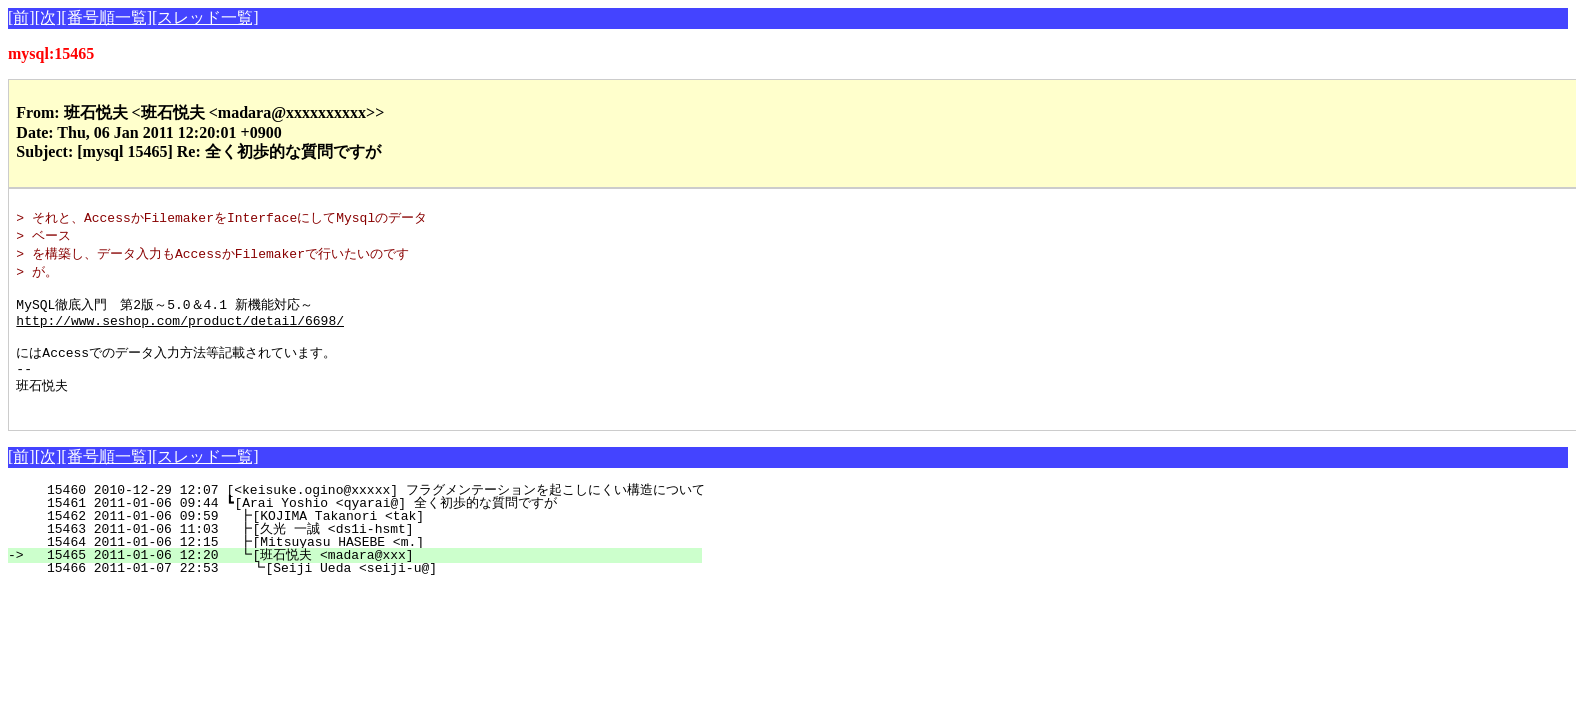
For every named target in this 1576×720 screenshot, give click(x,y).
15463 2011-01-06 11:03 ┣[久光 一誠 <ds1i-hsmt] (364, 551)
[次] (48, 17)
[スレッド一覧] (205, 17)
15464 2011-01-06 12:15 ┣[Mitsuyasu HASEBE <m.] (369, 564)
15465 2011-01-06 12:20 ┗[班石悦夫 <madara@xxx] (364, 577)
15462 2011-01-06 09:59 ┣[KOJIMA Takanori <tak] (369, 538)
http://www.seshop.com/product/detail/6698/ (180, 331)
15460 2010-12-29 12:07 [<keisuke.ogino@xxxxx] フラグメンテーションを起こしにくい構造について (367, 512)
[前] (21, 17)
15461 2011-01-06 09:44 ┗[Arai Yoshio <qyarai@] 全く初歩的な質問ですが (356, 525)
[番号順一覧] (106, 17)
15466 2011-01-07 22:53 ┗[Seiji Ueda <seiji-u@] (367, 590)
